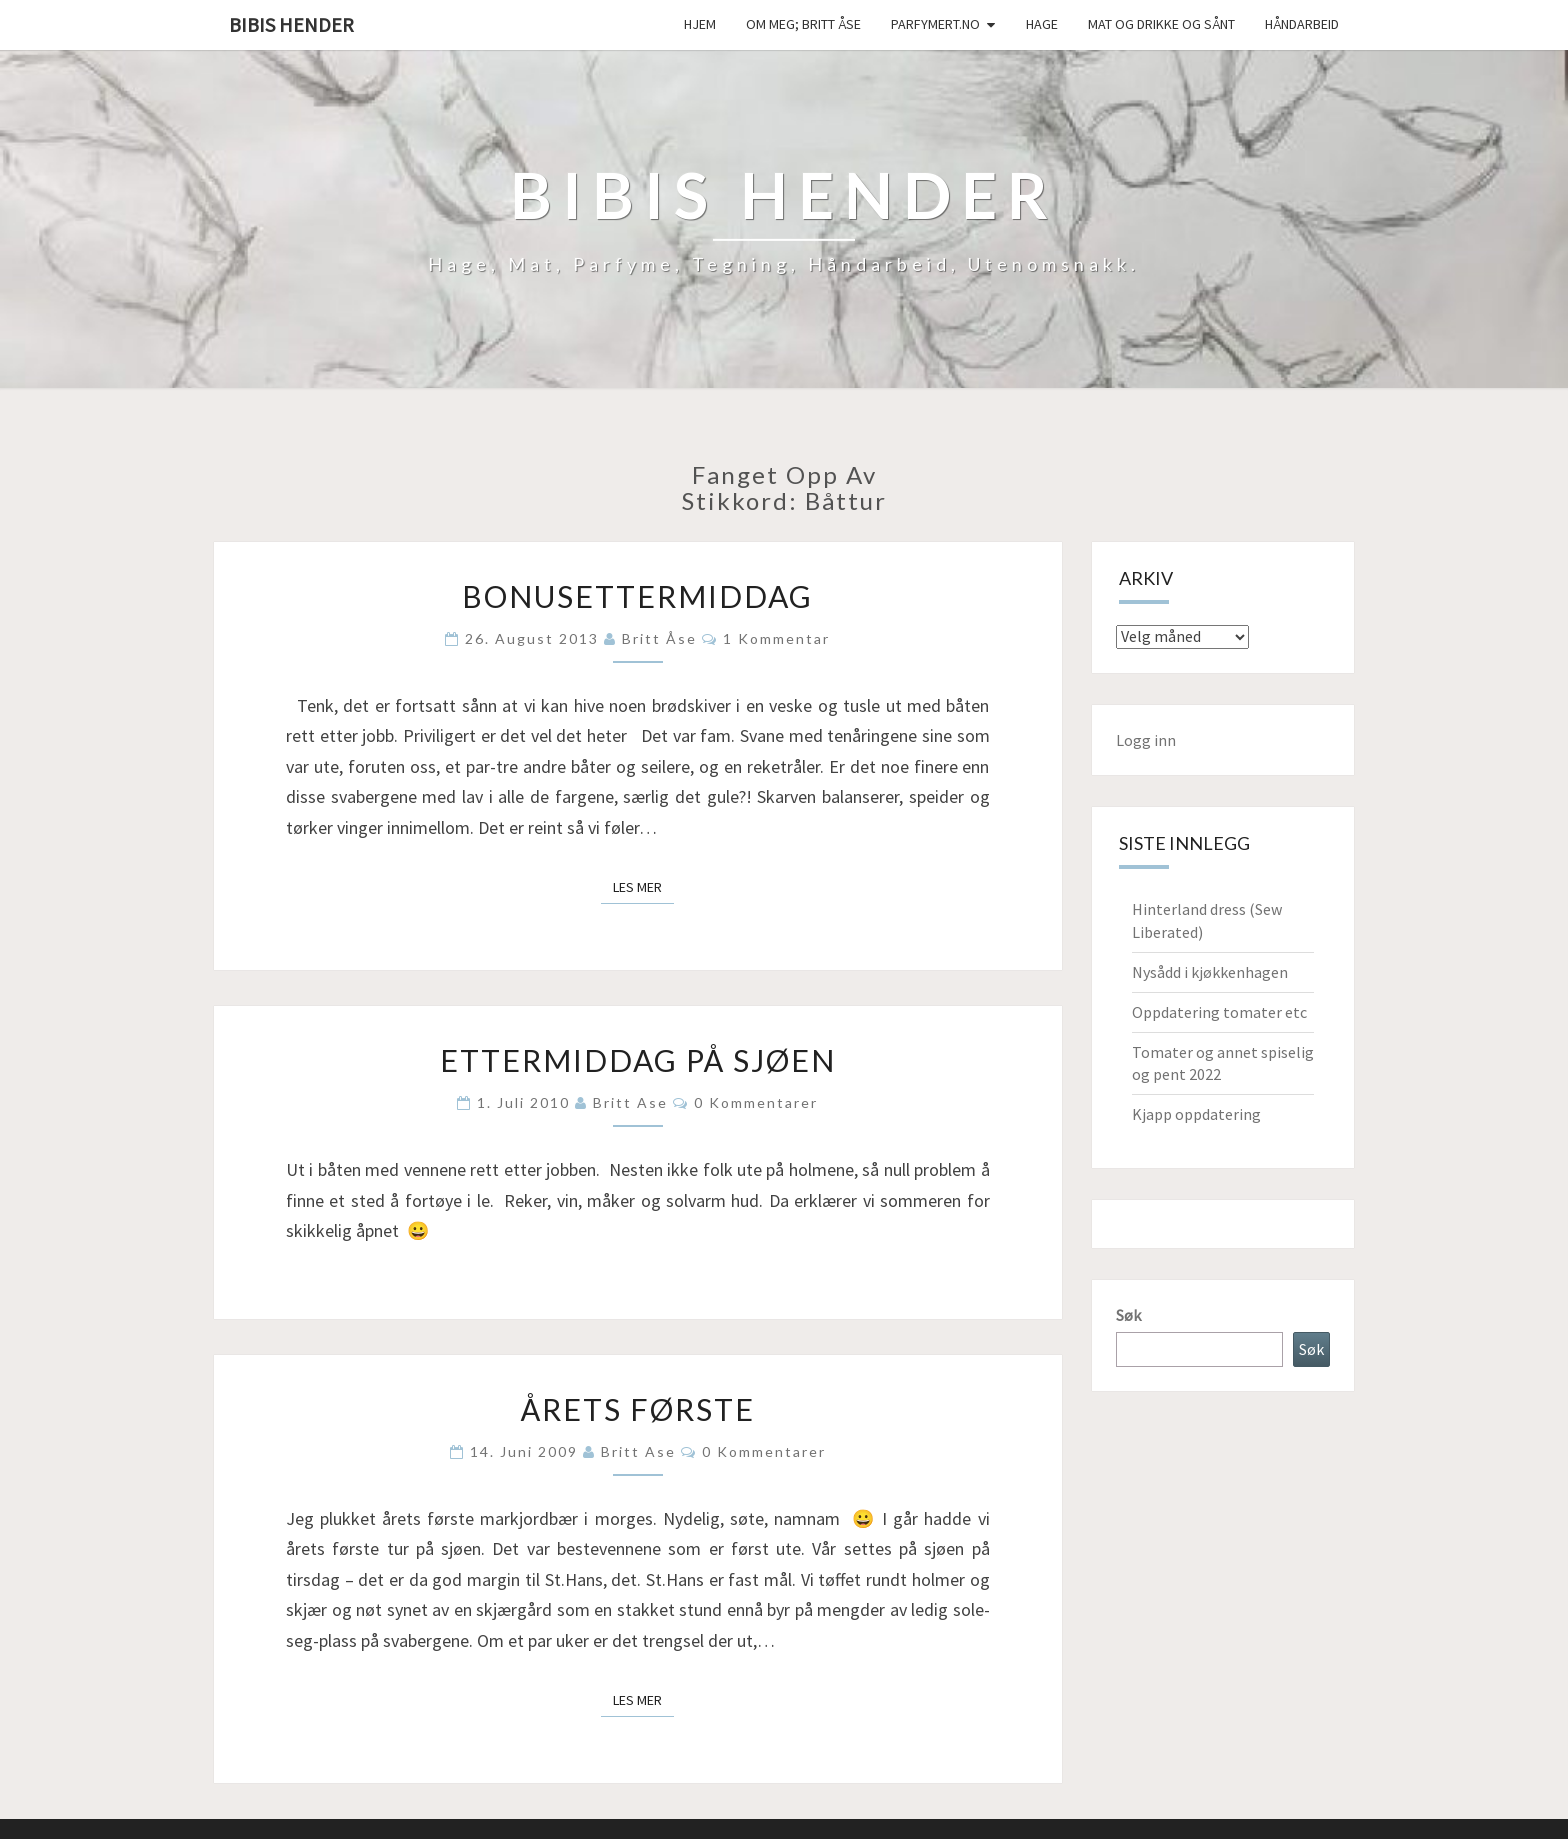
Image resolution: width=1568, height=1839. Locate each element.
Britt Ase (630, 1102)
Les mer (643, 886)
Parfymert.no (935, 24)
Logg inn (1146, 740)
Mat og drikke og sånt (1161, 24)
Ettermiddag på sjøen (638, 1060)
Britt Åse (659, 638)
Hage (1042, 24)
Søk (1128, 1315)
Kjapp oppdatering (1196, 1114)
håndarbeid (1302, 24)
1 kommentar (776, 638)
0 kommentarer (756, 1102)
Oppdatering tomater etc (1219, 1012)
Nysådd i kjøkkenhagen (1210, 972)
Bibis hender (291, 24)
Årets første (638, 1409)
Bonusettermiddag (637, 596)
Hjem (700, 24)
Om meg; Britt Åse (803, 24)
